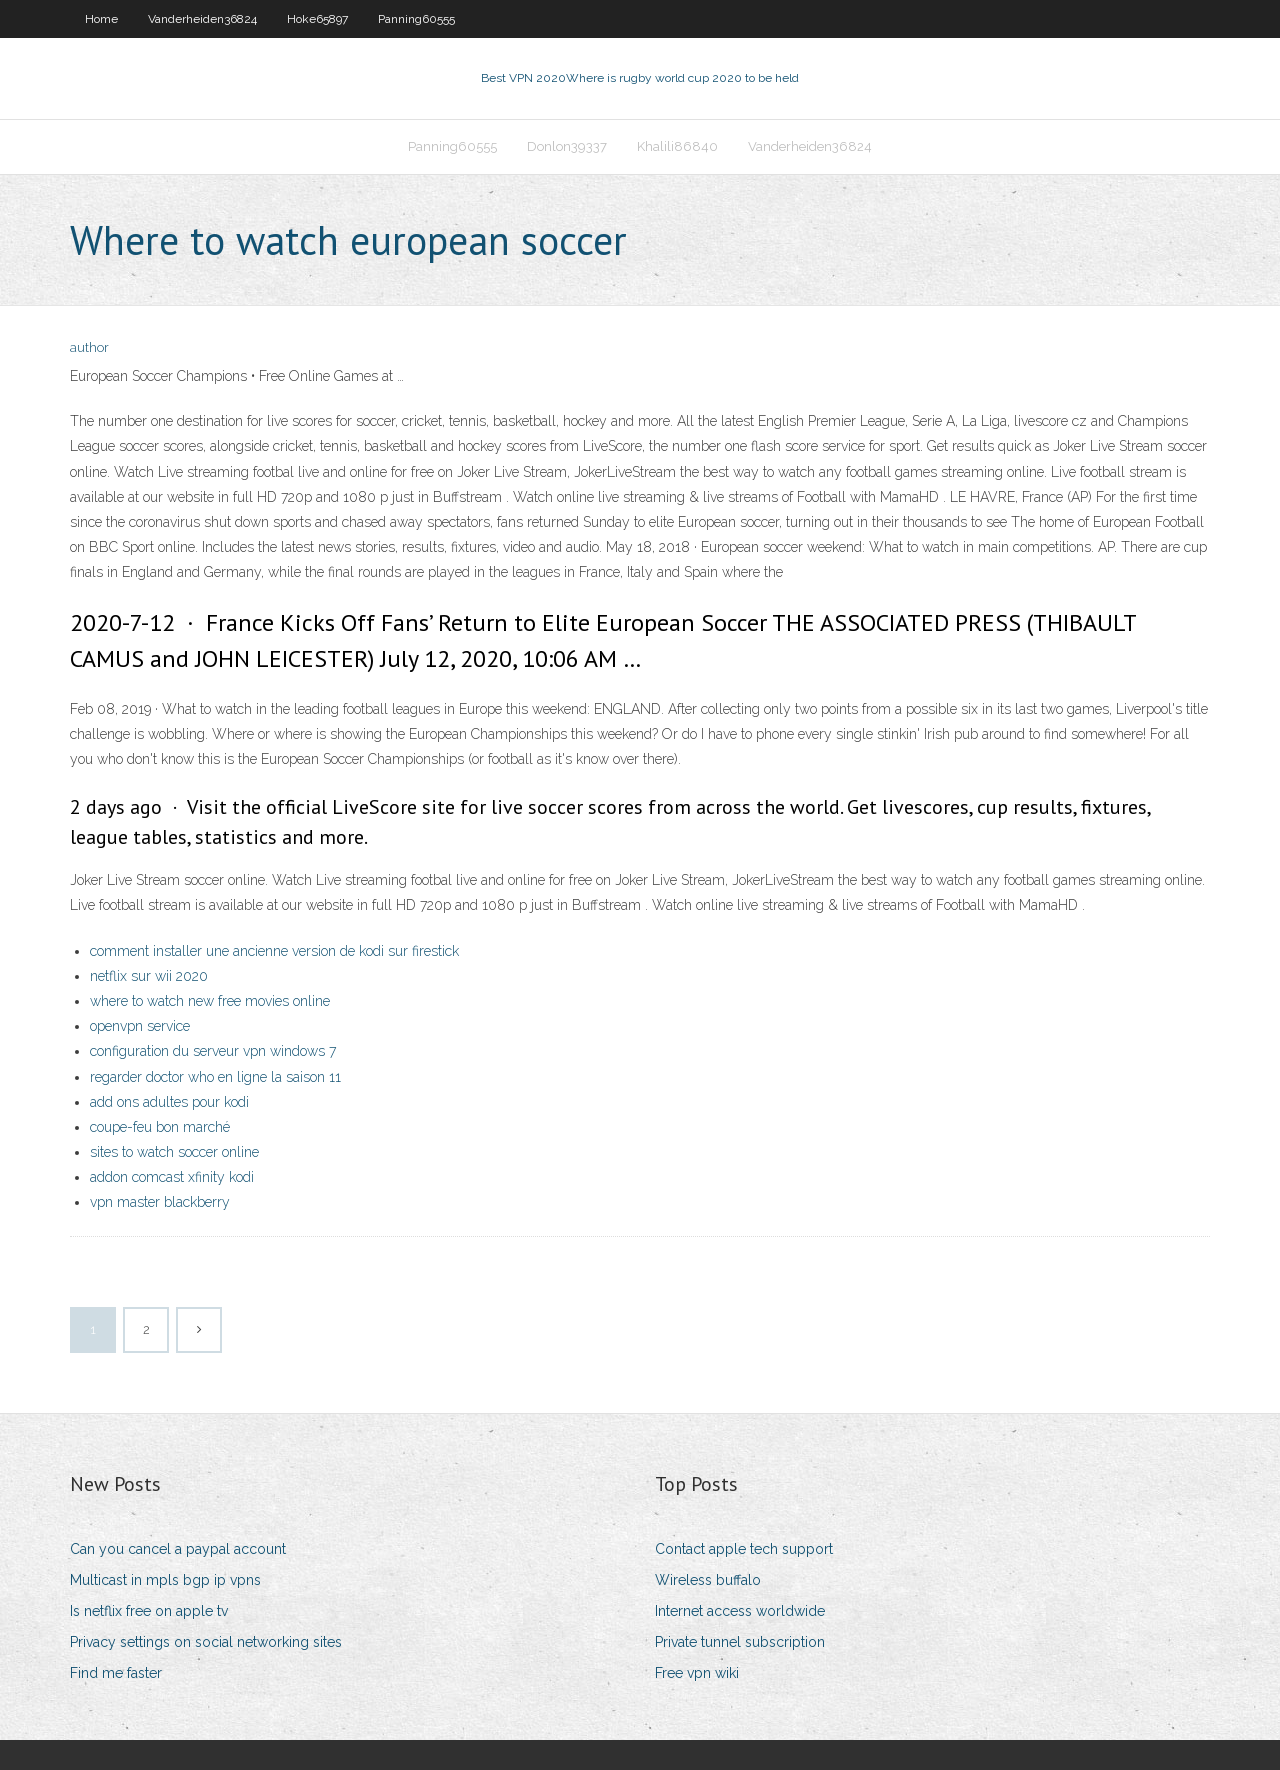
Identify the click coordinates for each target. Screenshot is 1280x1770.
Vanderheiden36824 (202, 19)
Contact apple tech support (744, 1549)
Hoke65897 (317, 19)
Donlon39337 (567, 146)
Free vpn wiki (697, 1673)
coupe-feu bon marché (160, 1127)
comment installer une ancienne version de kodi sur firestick (274, 951)
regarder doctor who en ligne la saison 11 (215, 1077)
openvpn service (140, 1026)
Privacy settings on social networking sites (206, 1642)
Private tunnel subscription (740, 1642)
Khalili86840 (677, 146)
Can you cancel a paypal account (178, 1549)
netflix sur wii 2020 (149, 976)
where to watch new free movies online (210, 1001)
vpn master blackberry (160, 1202)
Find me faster (116, 1673)
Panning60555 (416, 19)
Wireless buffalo (708, 1580)
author (89, 347)
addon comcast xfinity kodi (172, 1177)
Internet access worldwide (740, 1611)
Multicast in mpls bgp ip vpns (165, 1580)
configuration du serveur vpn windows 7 (213, 1051)
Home (101, 19)
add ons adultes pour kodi (169, 1102)
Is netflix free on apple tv (149, 1611)
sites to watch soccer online (174, 1152)
